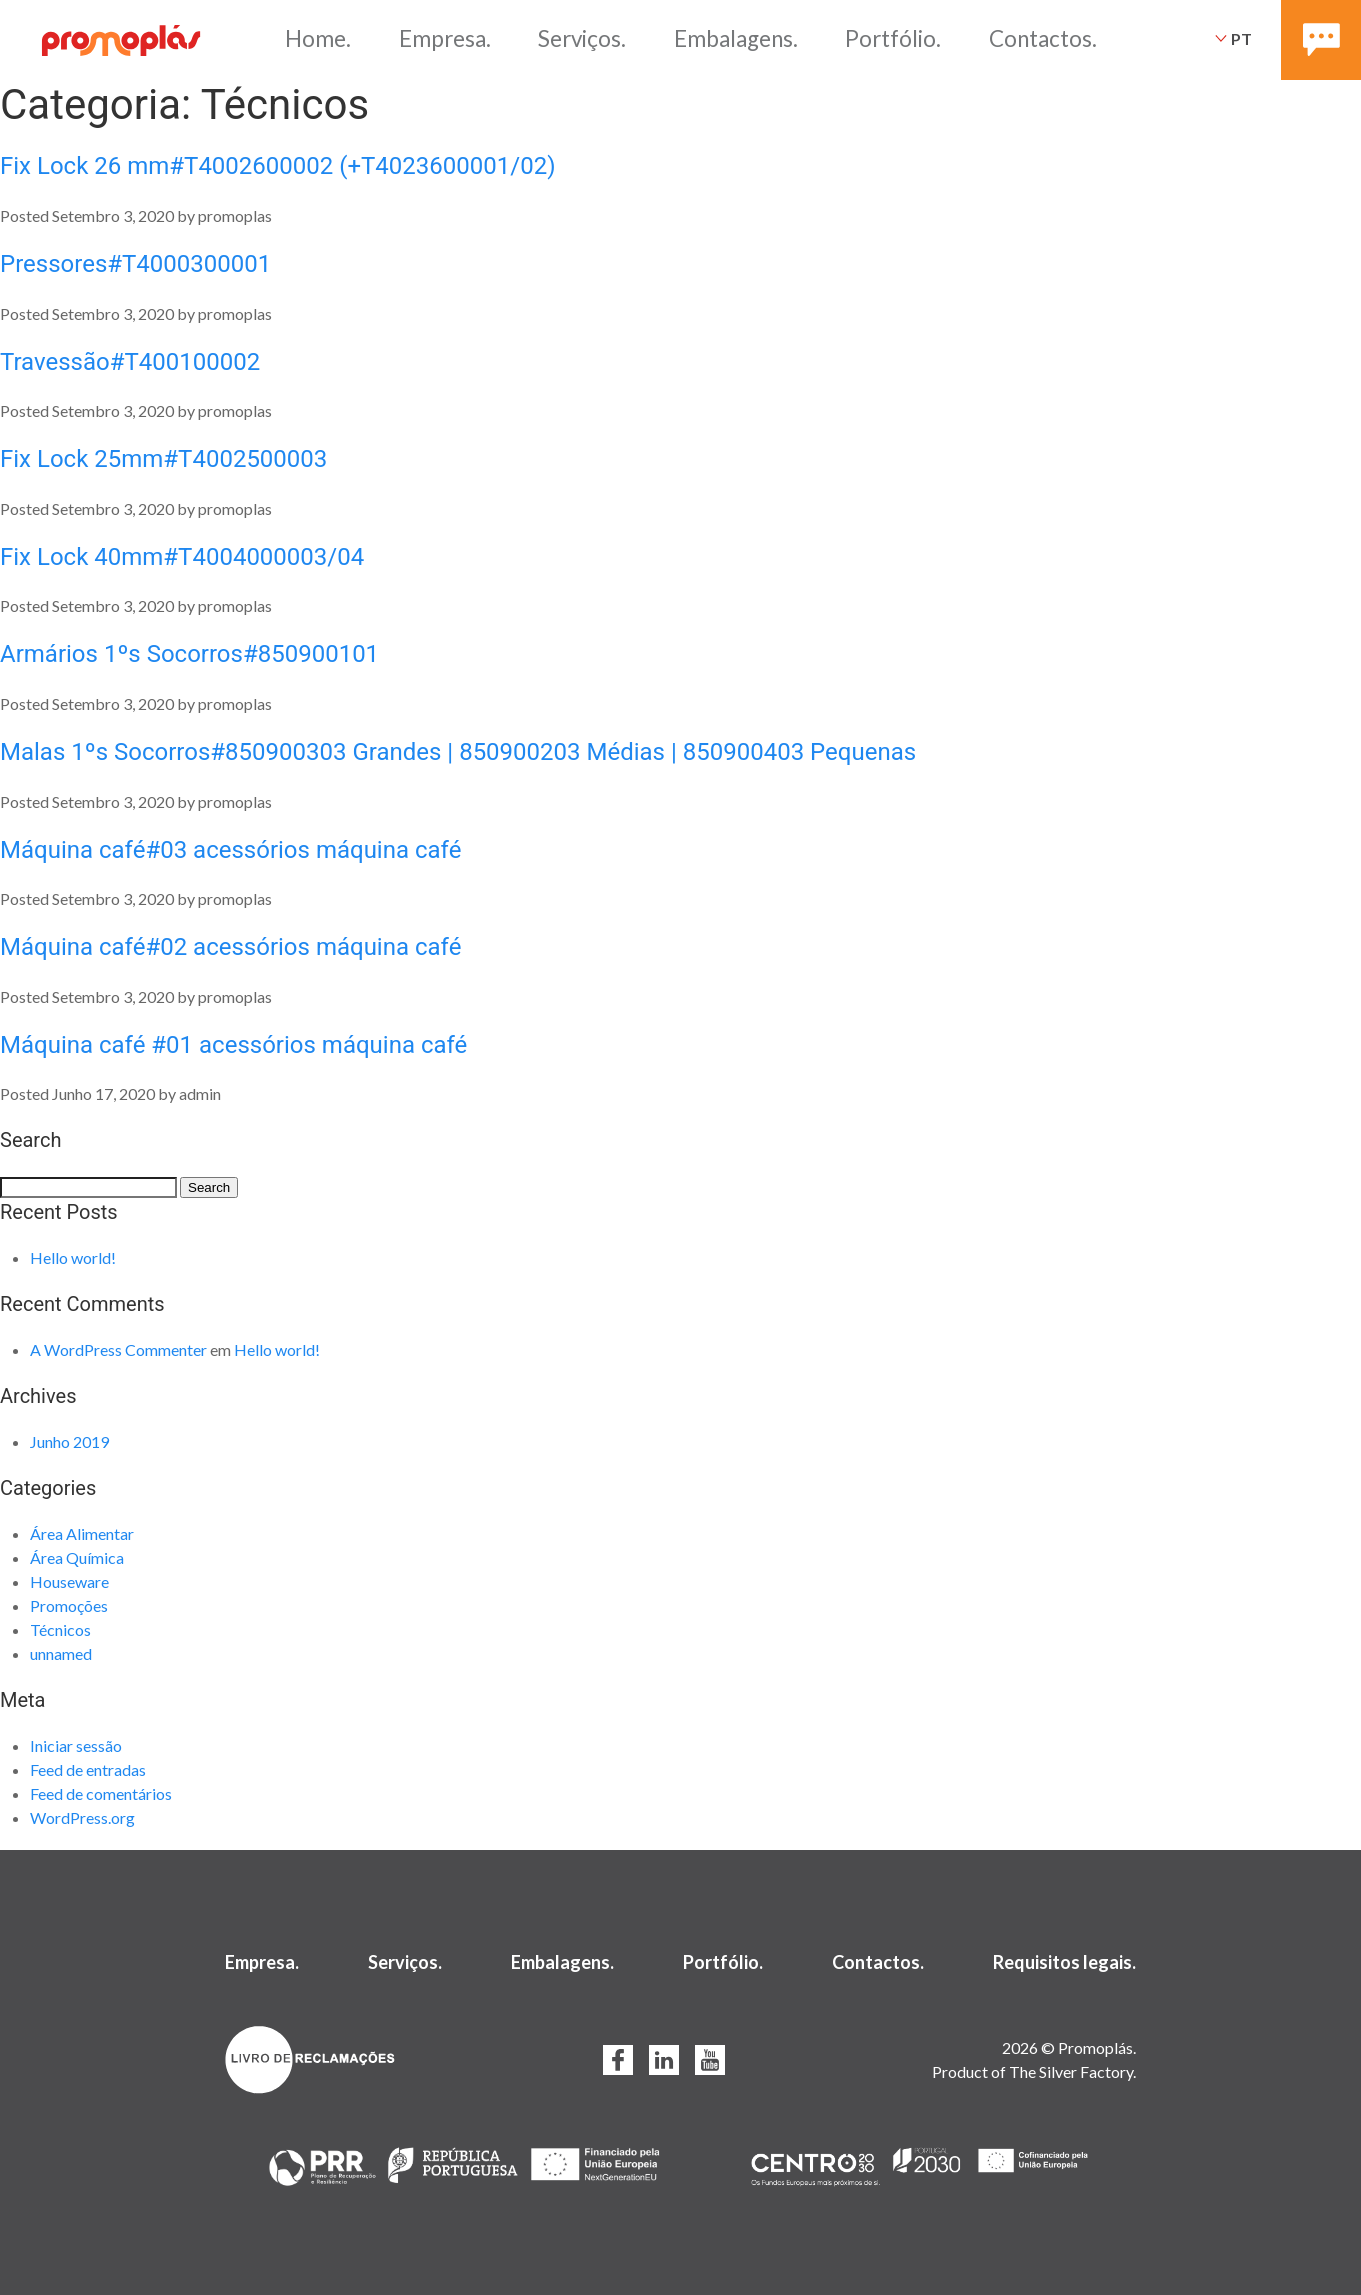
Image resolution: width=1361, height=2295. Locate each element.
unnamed (61, 1653)
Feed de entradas (88, 1769)
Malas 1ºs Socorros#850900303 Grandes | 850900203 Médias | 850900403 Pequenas (458, 752)
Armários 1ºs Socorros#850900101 (189, 654)
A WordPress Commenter (118, 1349)
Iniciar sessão (76, 1745)
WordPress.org (82, 1817)
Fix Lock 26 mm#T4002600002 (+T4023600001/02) (277, 166)
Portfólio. (893, 38)
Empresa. (445, 38)
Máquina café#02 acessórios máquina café (230, 947)
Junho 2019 (69, 1441)
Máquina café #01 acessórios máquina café (233, 1045)
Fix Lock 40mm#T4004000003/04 (182, 557)
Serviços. (582, 38)
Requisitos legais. (1064, 1962)
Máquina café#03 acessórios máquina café (230, 850)
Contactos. (1043, 38)
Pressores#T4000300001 (135, 264)
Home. (318, 38)
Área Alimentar (82, 1533)
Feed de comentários (101, 1793)
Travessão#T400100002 (130, 362)
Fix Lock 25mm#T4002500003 (163, 459)
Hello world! (73, 1257)
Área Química (77, 1557)
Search (209, 1187)
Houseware (69, 1581)
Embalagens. (736, 38)
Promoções (69, 1605)
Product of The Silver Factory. (1034, 2071)
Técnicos (60, 1629)
